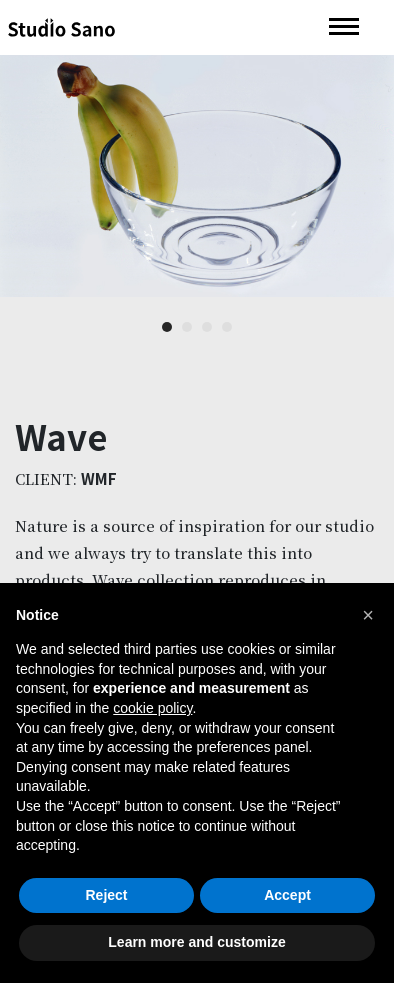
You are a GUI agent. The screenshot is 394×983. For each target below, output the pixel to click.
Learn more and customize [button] (196, 942)
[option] (197, 176)
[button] (368, 615)
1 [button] (167, 328)
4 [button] (227, 328)
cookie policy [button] (152, 708)
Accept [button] (287, 895)
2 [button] (187, 328)
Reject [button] (106, 895)
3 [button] (207, 328)
